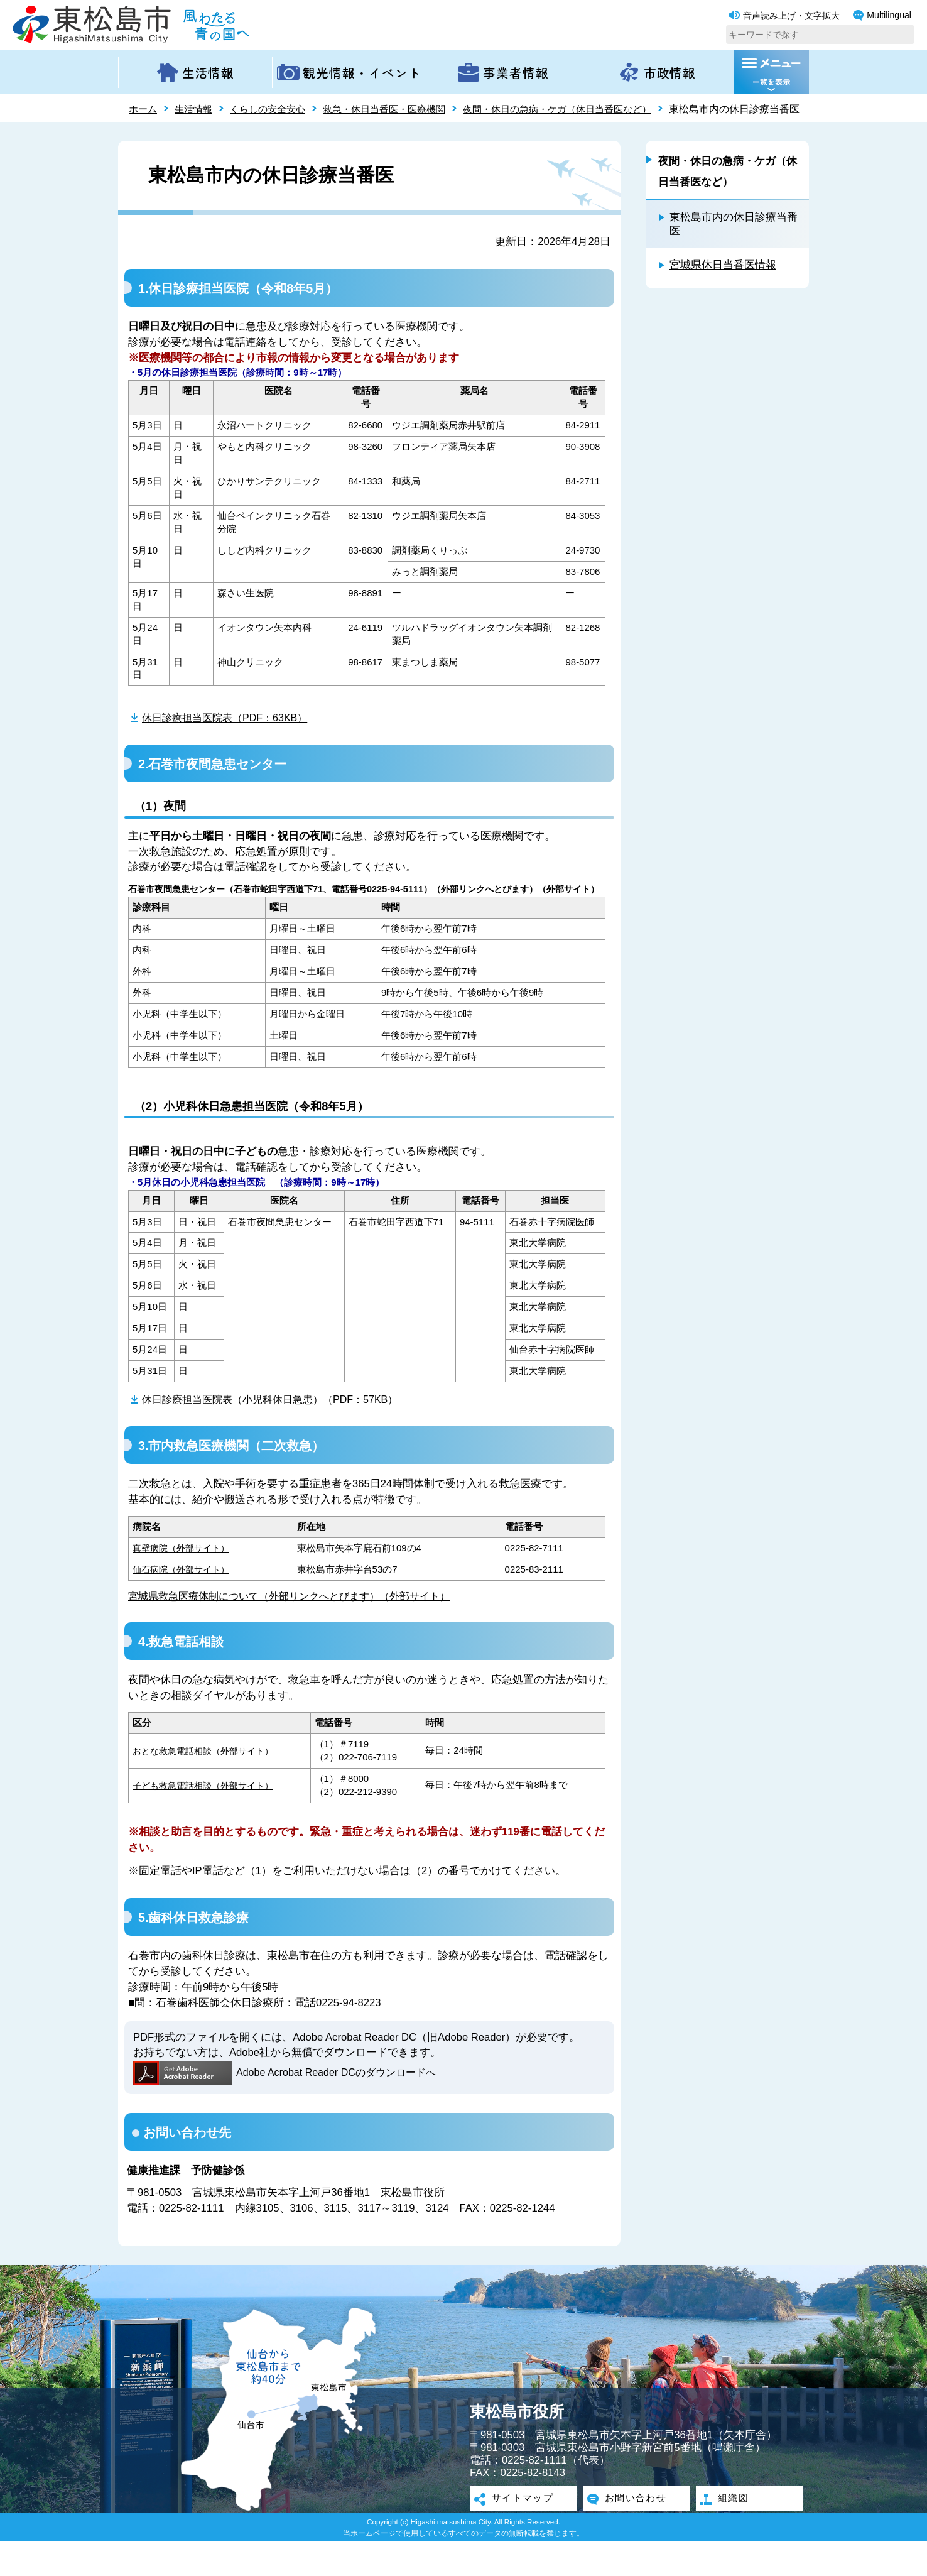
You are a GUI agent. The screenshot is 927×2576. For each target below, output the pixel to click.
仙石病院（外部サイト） (184, 1602)
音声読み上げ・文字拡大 (784, 16)
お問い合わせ (636, 2533)
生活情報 (196, 109)
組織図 (732, 2533)
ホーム (144, 109)
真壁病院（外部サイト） (184, 1581)
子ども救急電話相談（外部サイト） (208, 1818)
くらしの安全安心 (274, 109)
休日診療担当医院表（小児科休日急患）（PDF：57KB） (277, 1432)
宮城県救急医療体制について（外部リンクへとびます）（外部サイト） (299, 1629)
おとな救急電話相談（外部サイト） (208, 1784)
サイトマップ (523, 2533)
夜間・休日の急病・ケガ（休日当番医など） (580, 109)
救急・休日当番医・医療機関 (397, 109)
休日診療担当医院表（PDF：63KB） (229, 738)
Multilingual (882, 15)
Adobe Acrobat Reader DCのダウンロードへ (289, 2107)
